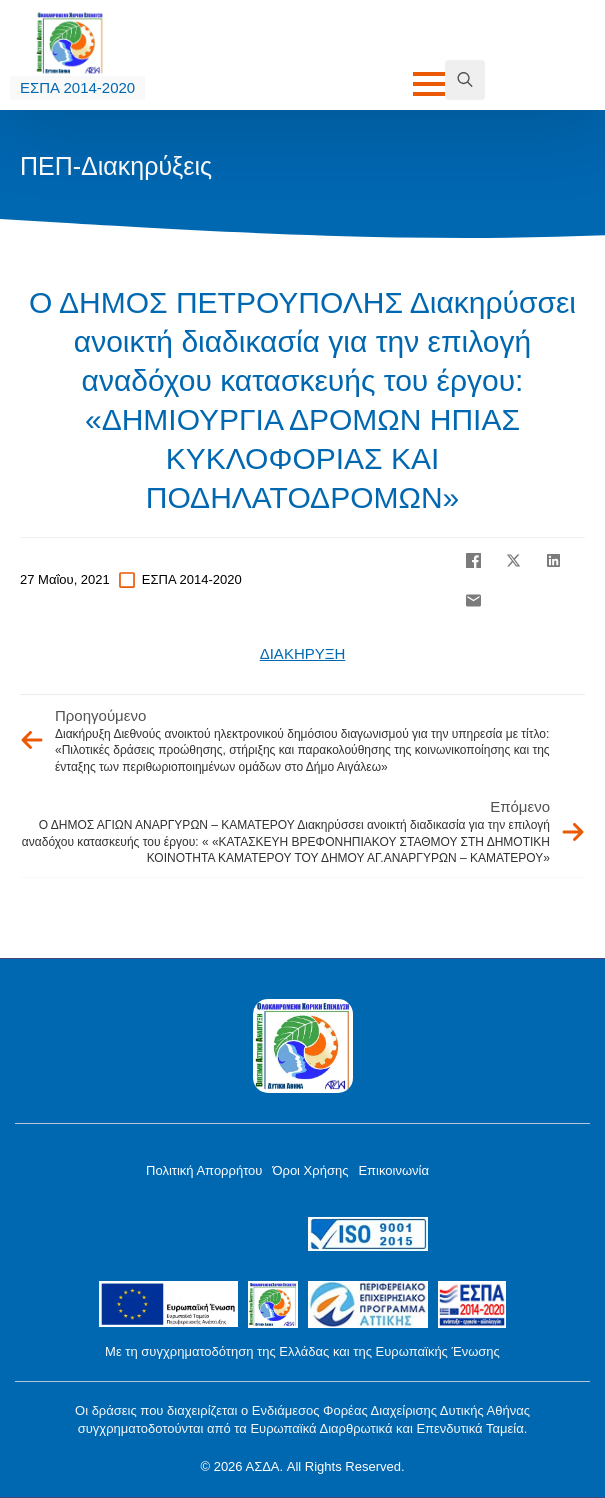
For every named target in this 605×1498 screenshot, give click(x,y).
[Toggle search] (465, 80)
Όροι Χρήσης (310, 1170)
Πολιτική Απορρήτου (204, 1170)
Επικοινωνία (393, 1170)
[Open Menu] (429, 84)
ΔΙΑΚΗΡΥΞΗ (303, 653)
